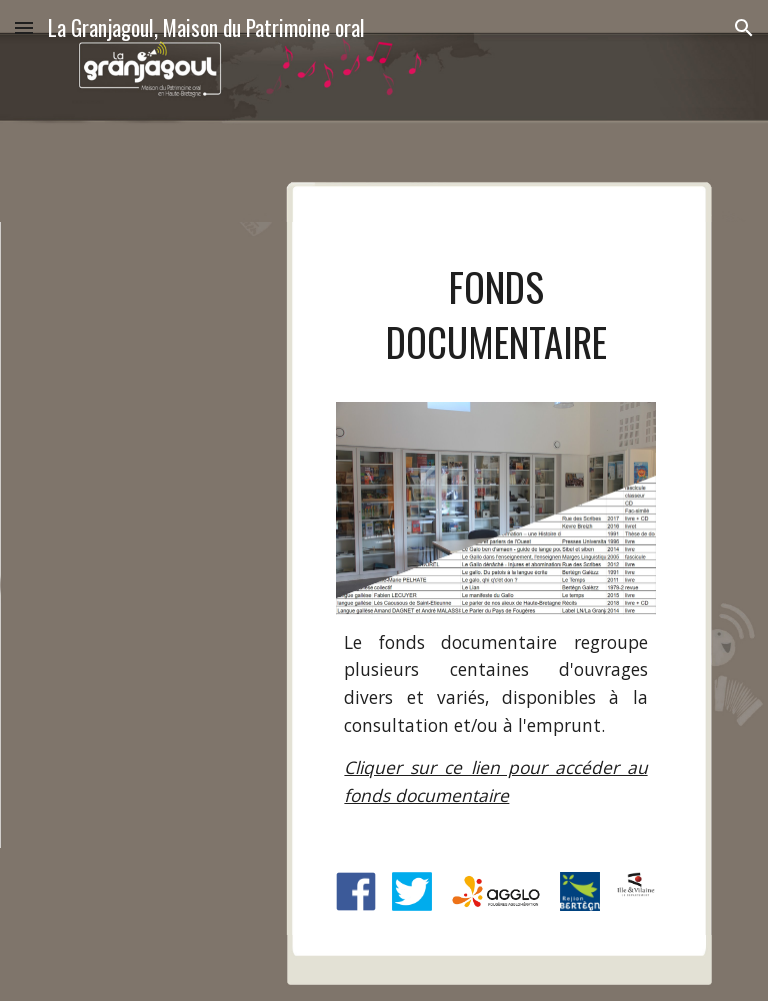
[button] (24, 27)
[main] (495, 324)
